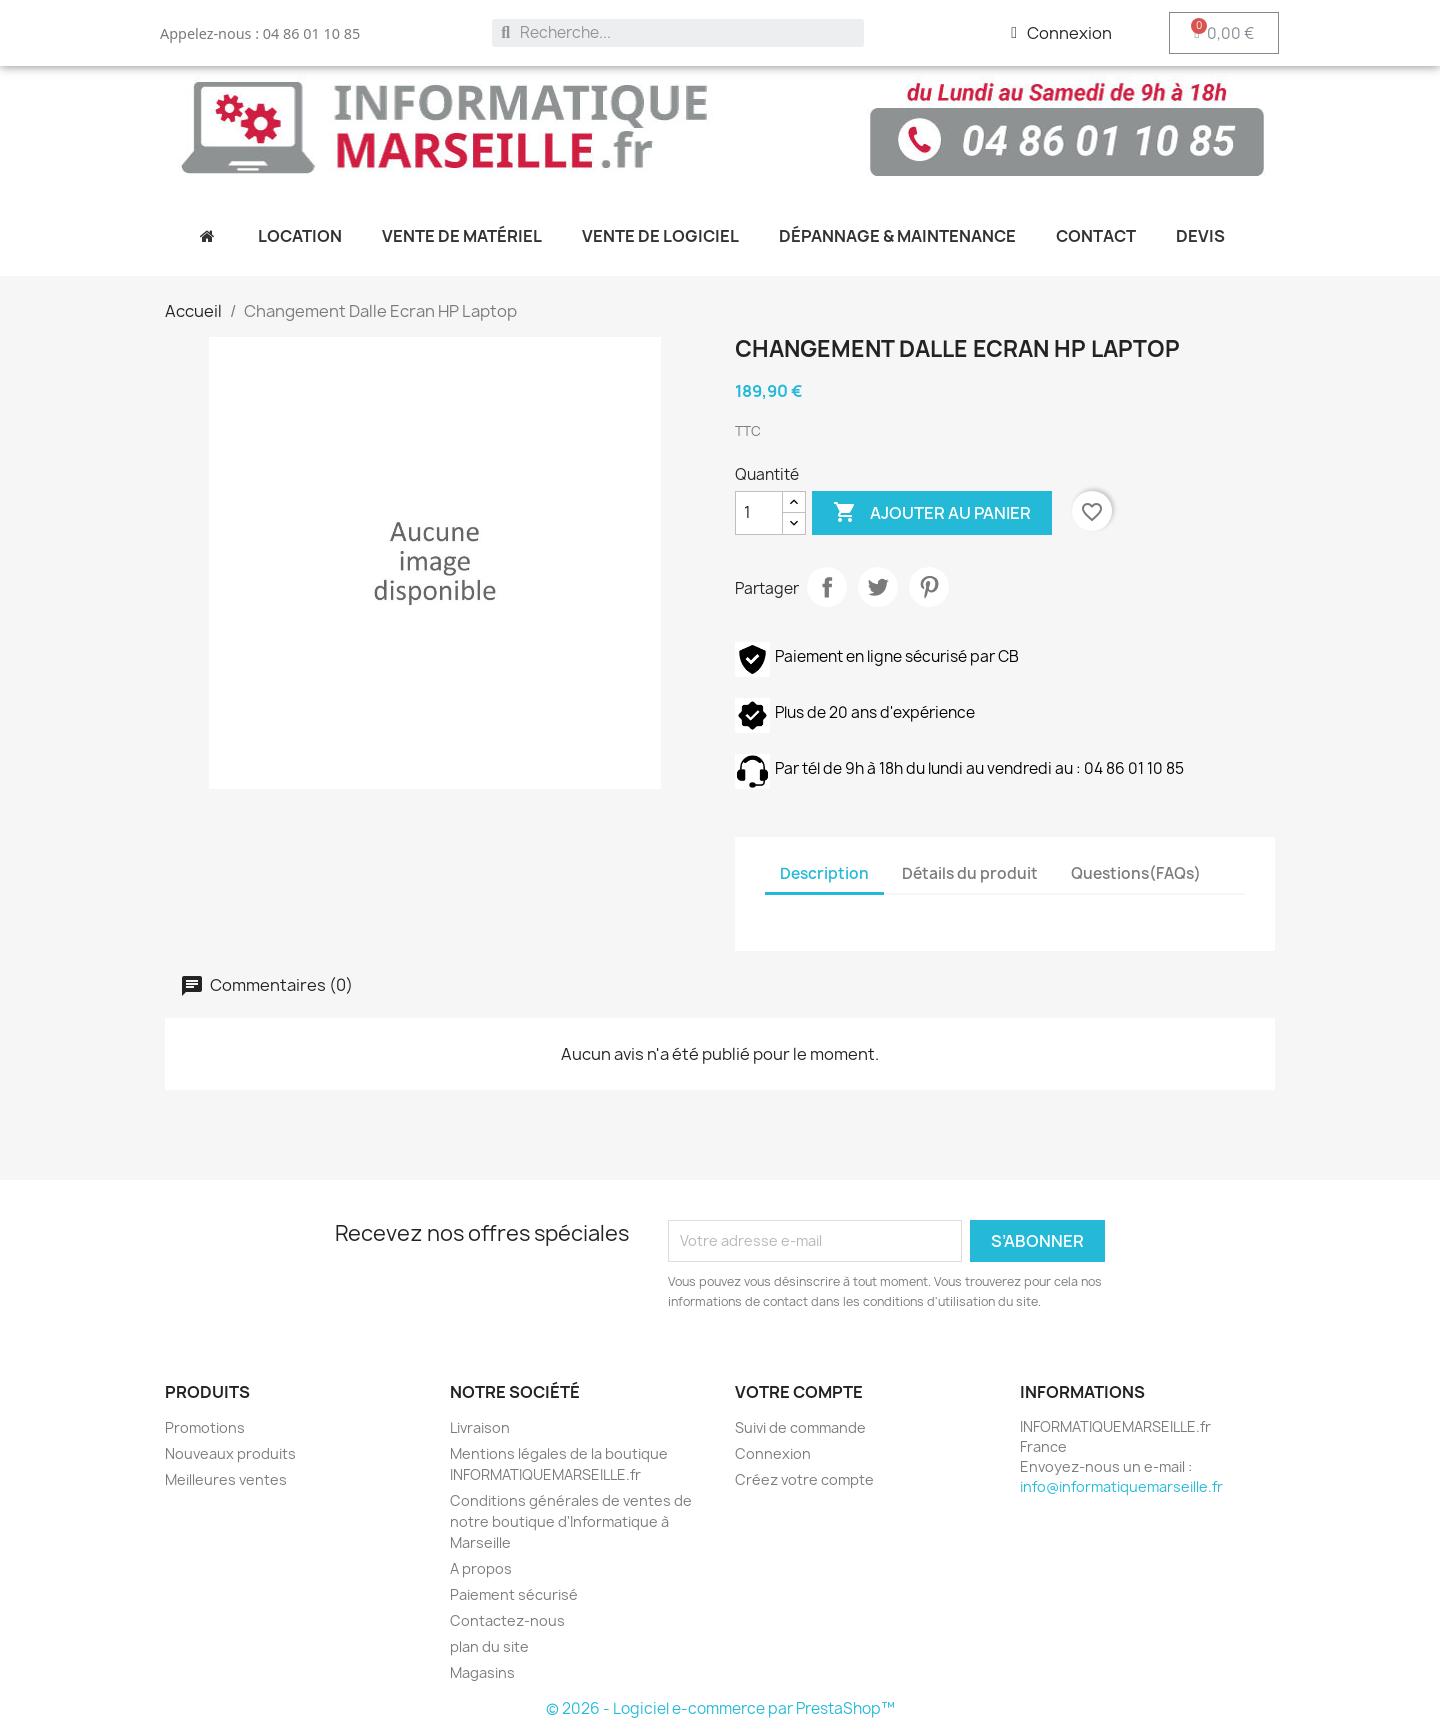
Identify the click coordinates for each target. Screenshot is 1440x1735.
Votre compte (799, 1392)
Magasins (482, 1672)
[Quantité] (759, 513)
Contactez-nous (507, 1620)
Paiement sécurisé (514, 1594)
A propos (481, 1568)
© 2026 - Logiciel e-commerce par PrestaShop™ (720, 1708)
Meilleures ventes (226, 1479)
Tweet (878, 587)
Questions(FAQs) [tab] (1136, 873)
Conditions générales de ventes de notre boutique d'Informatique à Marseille (571, 1521)
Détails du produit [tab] (970, 873)
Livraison (480, 1427)
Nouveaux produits (230, 1453)
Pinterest (929, 587)
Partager (827, 587)
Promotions (205, 1427)
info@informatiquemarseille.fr (1121, 1486)
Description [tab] (824, 873)
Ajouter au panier (932, 513)
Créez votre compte (804, 1479)
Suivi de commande (800, 1427)
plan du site (489, 1646)
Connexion (773, 1453)
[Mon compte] (1061, 33)
